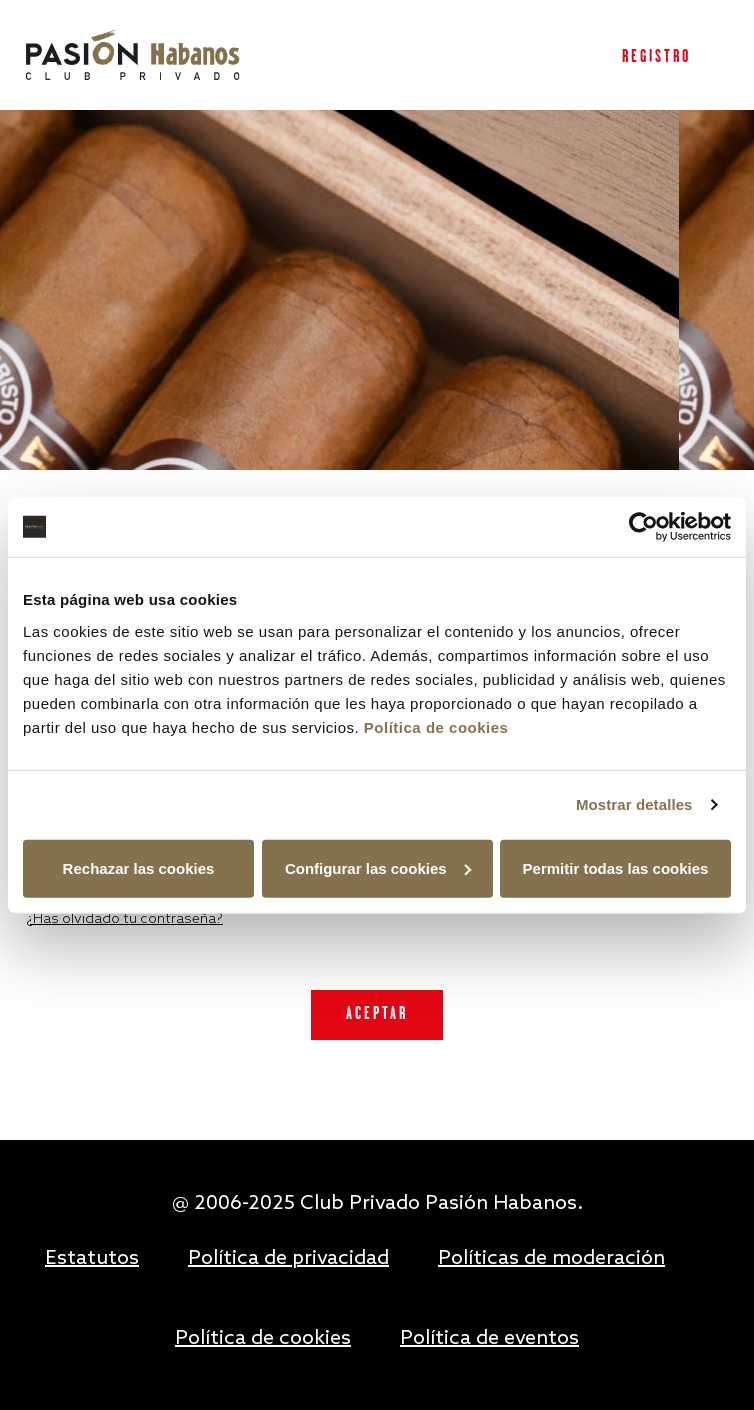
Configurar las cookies (378, 867)
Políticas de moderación (551, 1259)
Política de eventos (489, 1339)
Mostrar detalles (634, 804)
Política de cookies (436, 726)
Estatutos (92, 1259)
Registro (656, 57)
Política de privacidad (288, 1259)
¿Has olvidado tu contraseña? (124, 919)
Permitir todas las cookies (616, 867)
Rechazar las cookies (139, 867)
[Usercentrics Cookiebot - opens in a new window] (643, 527)
